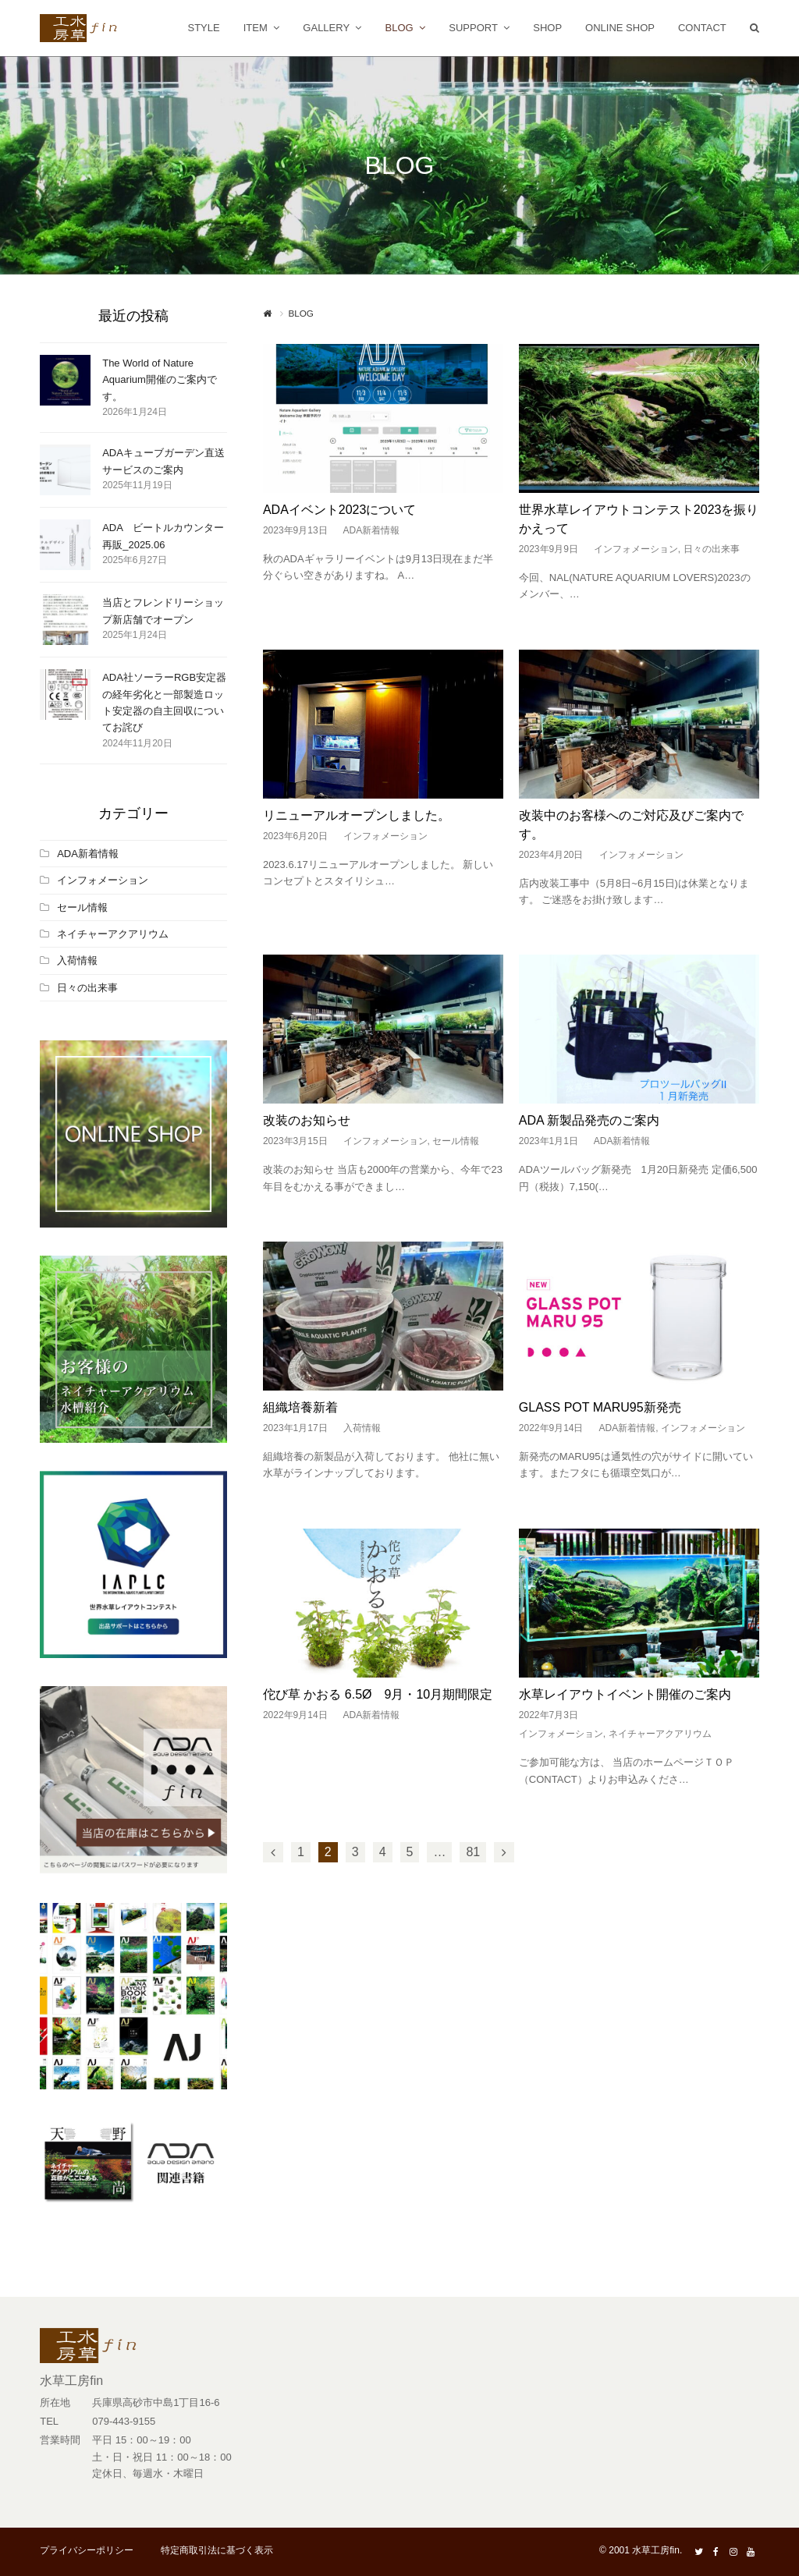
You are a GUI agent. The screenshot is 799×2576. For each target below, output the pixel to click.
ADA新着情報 (371, 530)
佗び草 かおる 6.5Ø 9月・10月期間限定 (377, 1694)
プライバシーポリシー (86, 2550)
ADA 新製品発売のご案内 (589, 1120)
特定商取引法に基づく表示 (217, 2550)
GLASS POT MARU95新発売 (600, 1407)
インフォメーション (636, 549)
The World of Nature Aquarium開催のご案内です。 (159, 379)
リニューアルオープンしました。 (356, 815)
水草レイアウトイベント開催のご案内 (625, 1694)
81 (473, 1851)
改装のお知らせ (306, 1120)
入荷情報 (362, 1428)
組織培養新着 (300, 1407)
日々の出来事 (712, 549)
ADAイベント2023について (340, 509)
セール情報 (455, 1141)
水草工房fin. (657, 2550)
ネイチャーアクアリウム (660, 1733)
